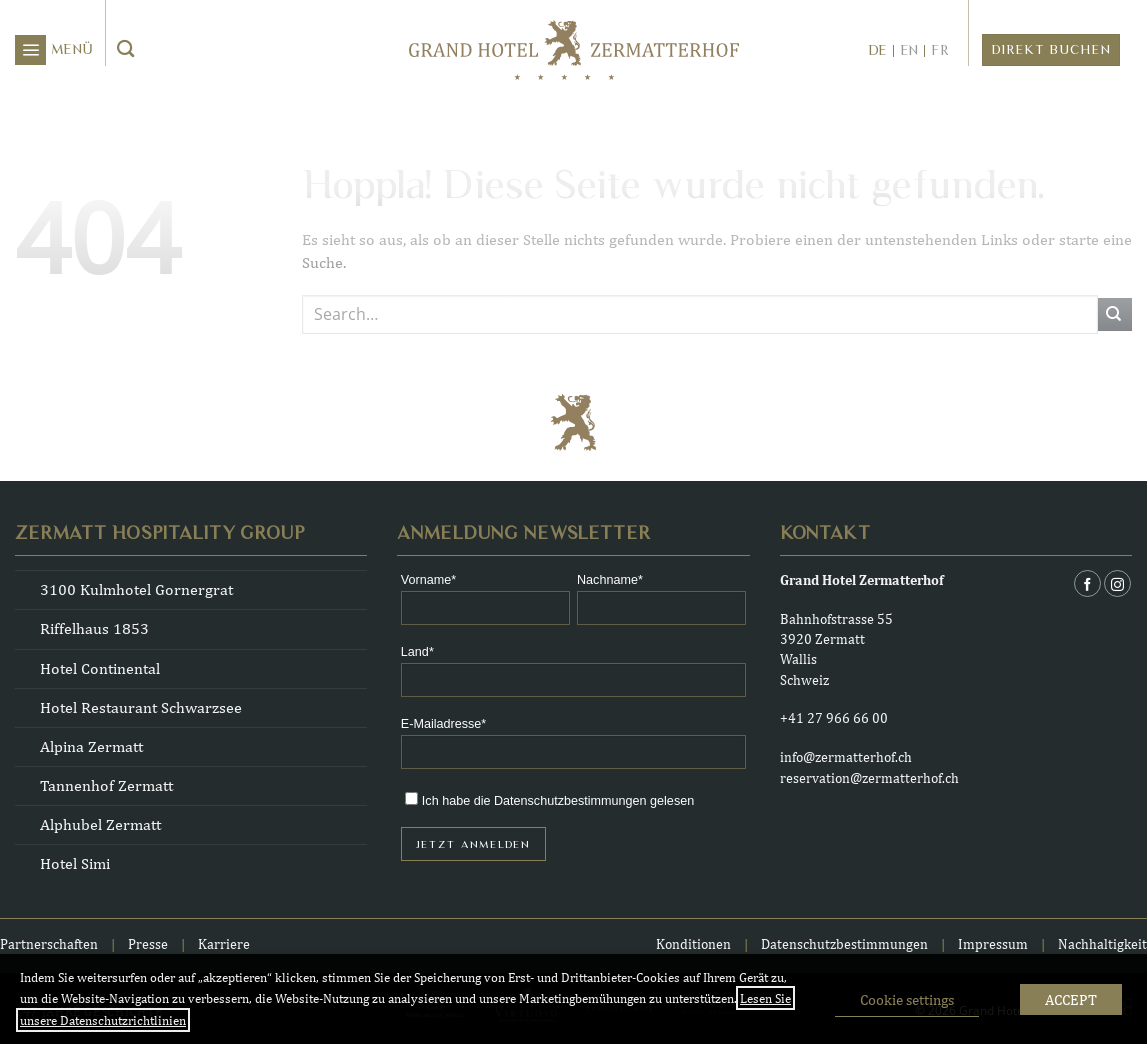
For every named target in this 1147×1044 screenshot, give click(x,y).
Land (415, 652)
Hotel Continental (100, 668)
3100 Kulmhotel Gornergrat (136, 589)
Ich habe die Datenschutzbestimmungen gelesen (558, 801)
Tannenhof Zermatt (106, 785)
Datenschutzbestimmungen (846, 943)
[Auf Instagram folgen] (1117, 583)
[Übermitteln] (127, 50)
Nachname (607, 580)
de (877, 51)
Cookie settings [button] (907, 999)
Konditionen (693, 943)
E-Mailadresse (441, 724)
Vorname (426, 580)
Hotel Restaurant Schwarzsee (141, 707)
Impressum (993, 943)
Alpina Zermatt (91, 746)
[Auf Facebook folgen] (1087, 583)
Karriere (224, 943)
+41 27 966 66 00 (834, 717)
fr (940, 51)
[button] (54, 50)
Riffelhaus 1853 (94, 628)
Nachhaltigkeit (1102, 943)
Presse (148, 943)
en (909, 51)
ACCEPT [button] (1071, 999)
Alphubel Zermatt (100, 824)
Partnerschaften (49, 943)
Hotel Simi (75, 863)
